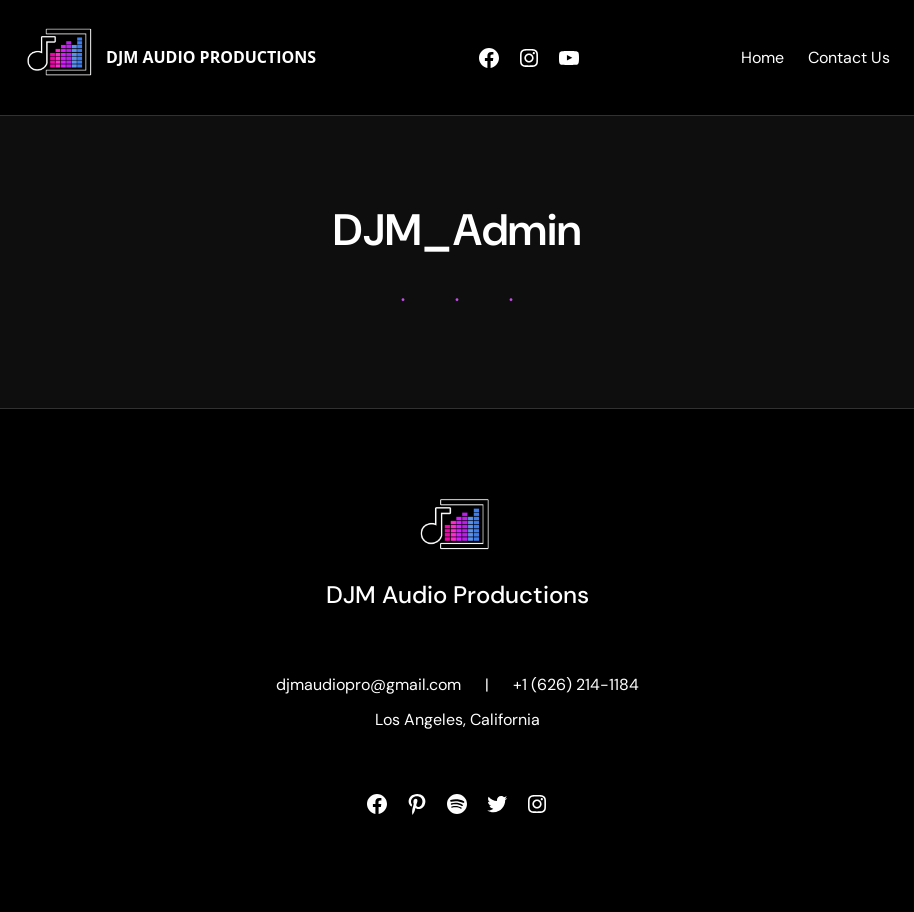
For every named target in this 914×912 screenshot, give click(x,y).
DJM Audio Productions (211, 57)
